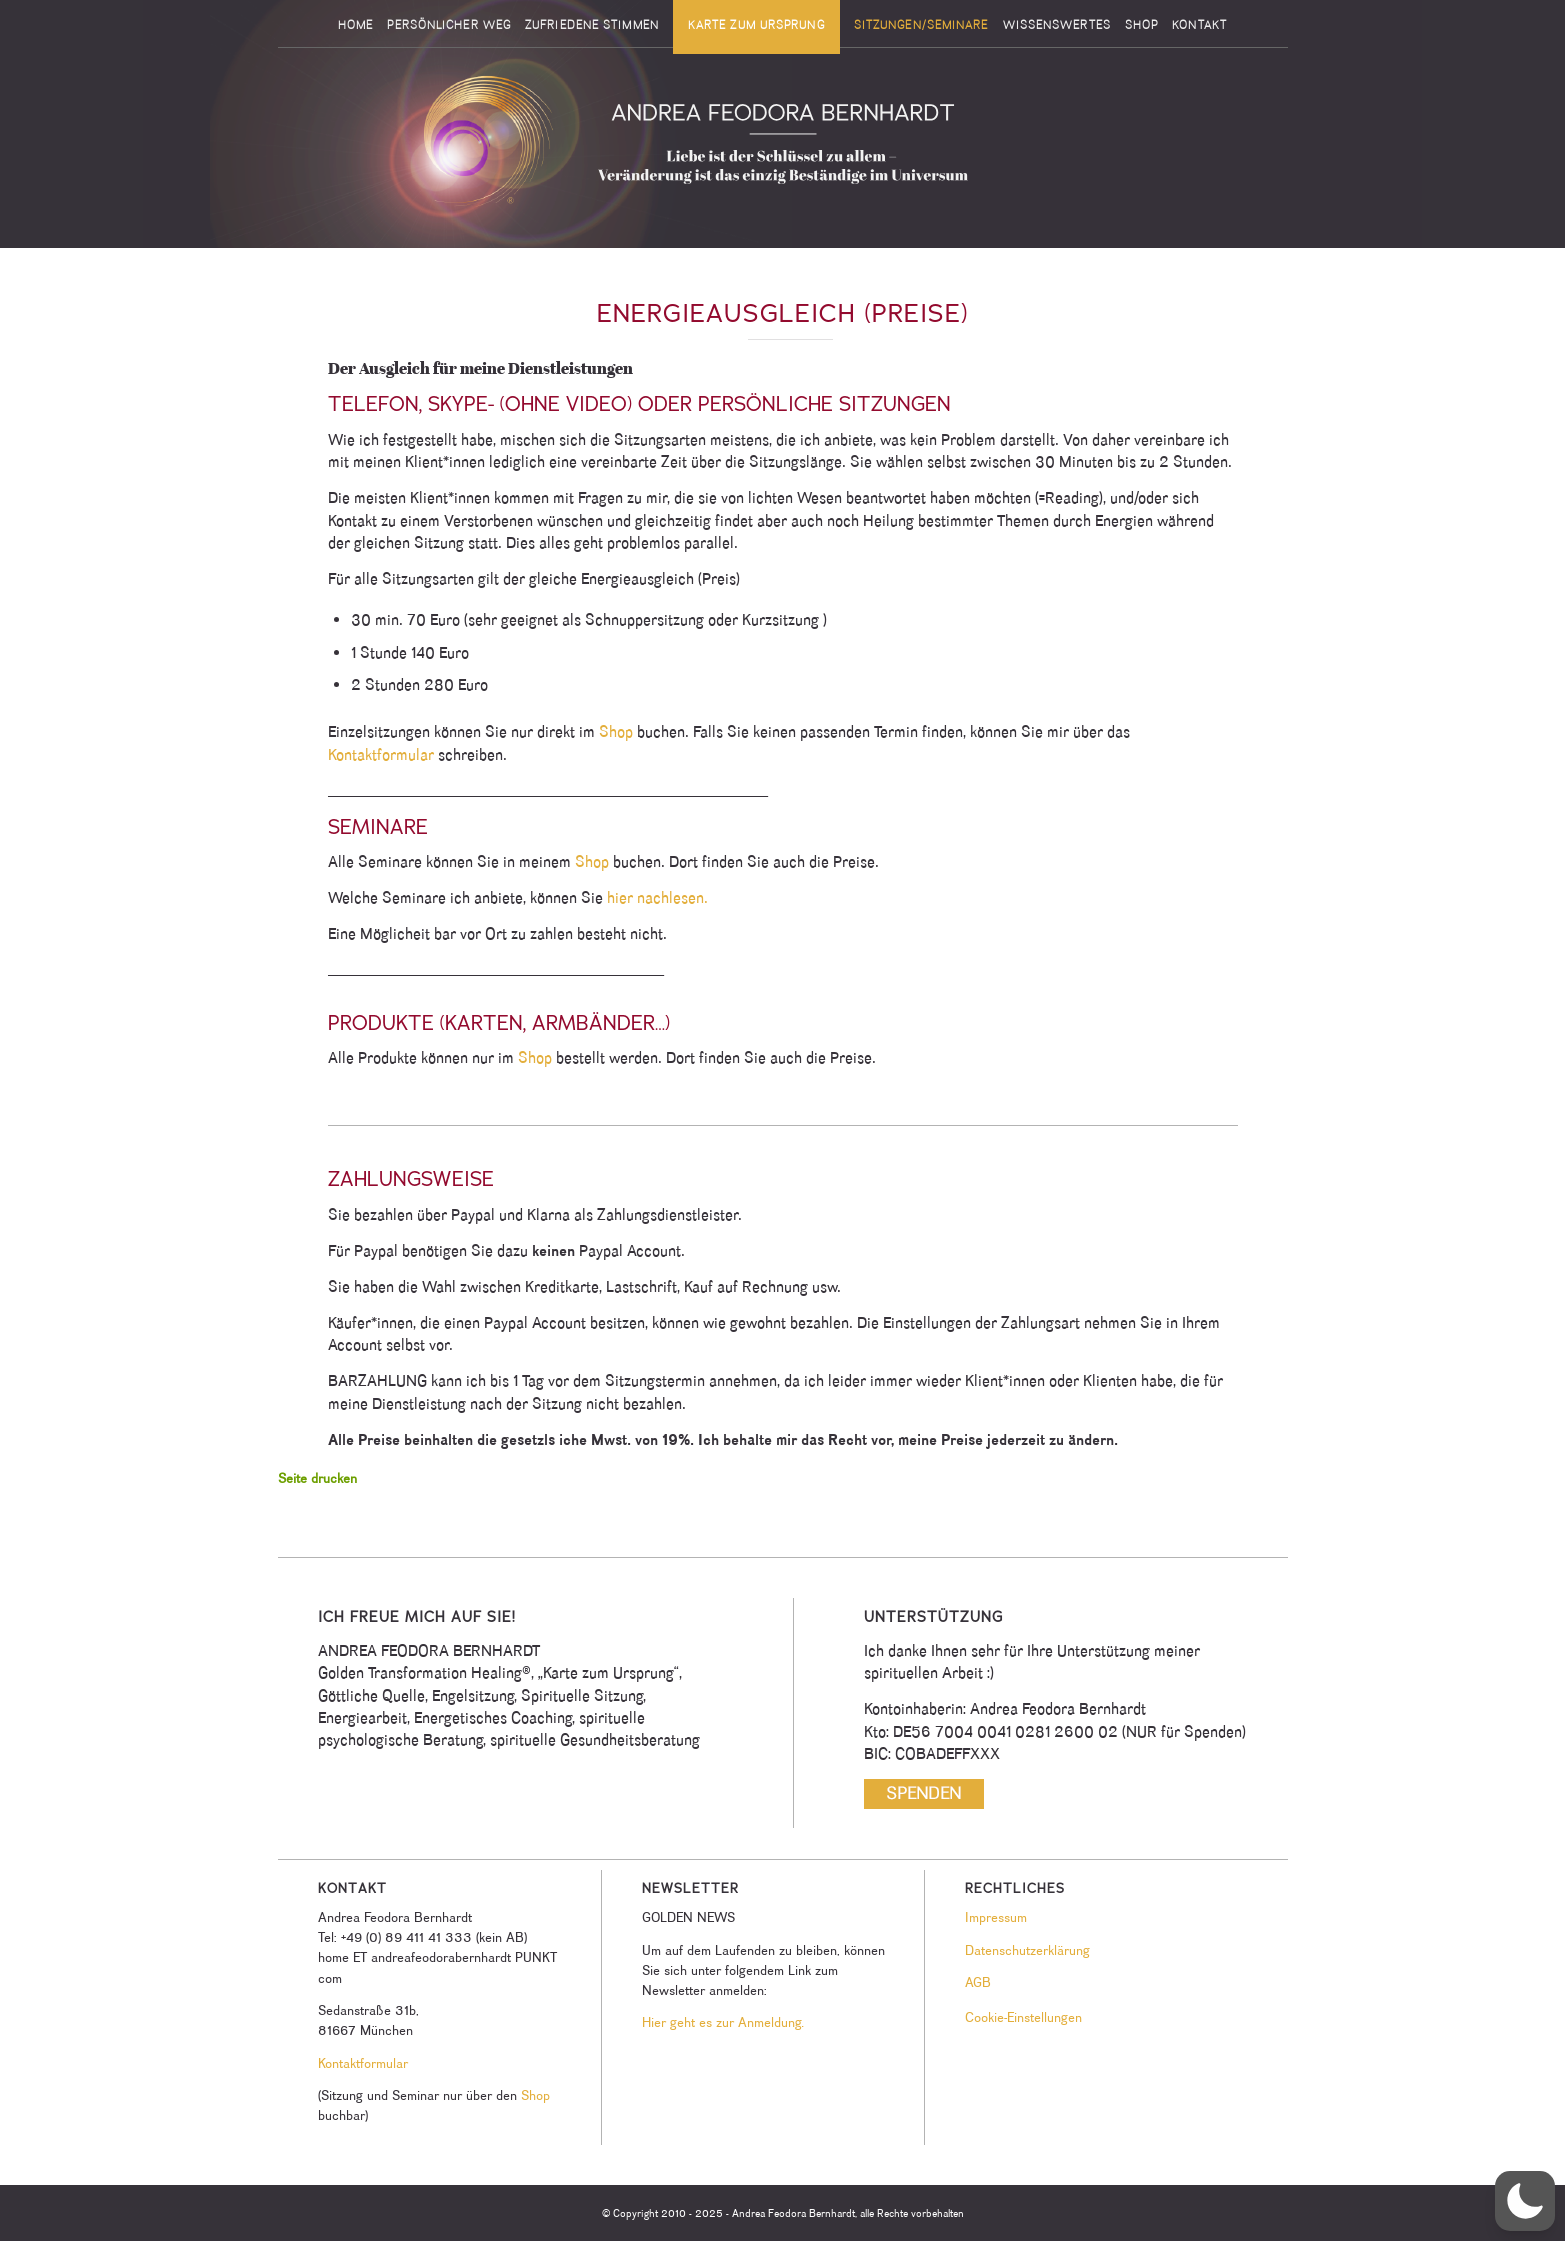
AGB (978, 1982)
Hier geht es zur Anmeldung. (723, 2022)
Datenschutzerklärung (1027, 1950)
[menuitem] (355, 25)
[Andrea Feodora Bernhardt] (783, 148)
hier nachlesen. (657, 897)
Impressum (996, 1917)
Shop (614, 731)
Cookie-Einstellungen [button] (1023, 2017)
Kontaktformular (381, 754)
